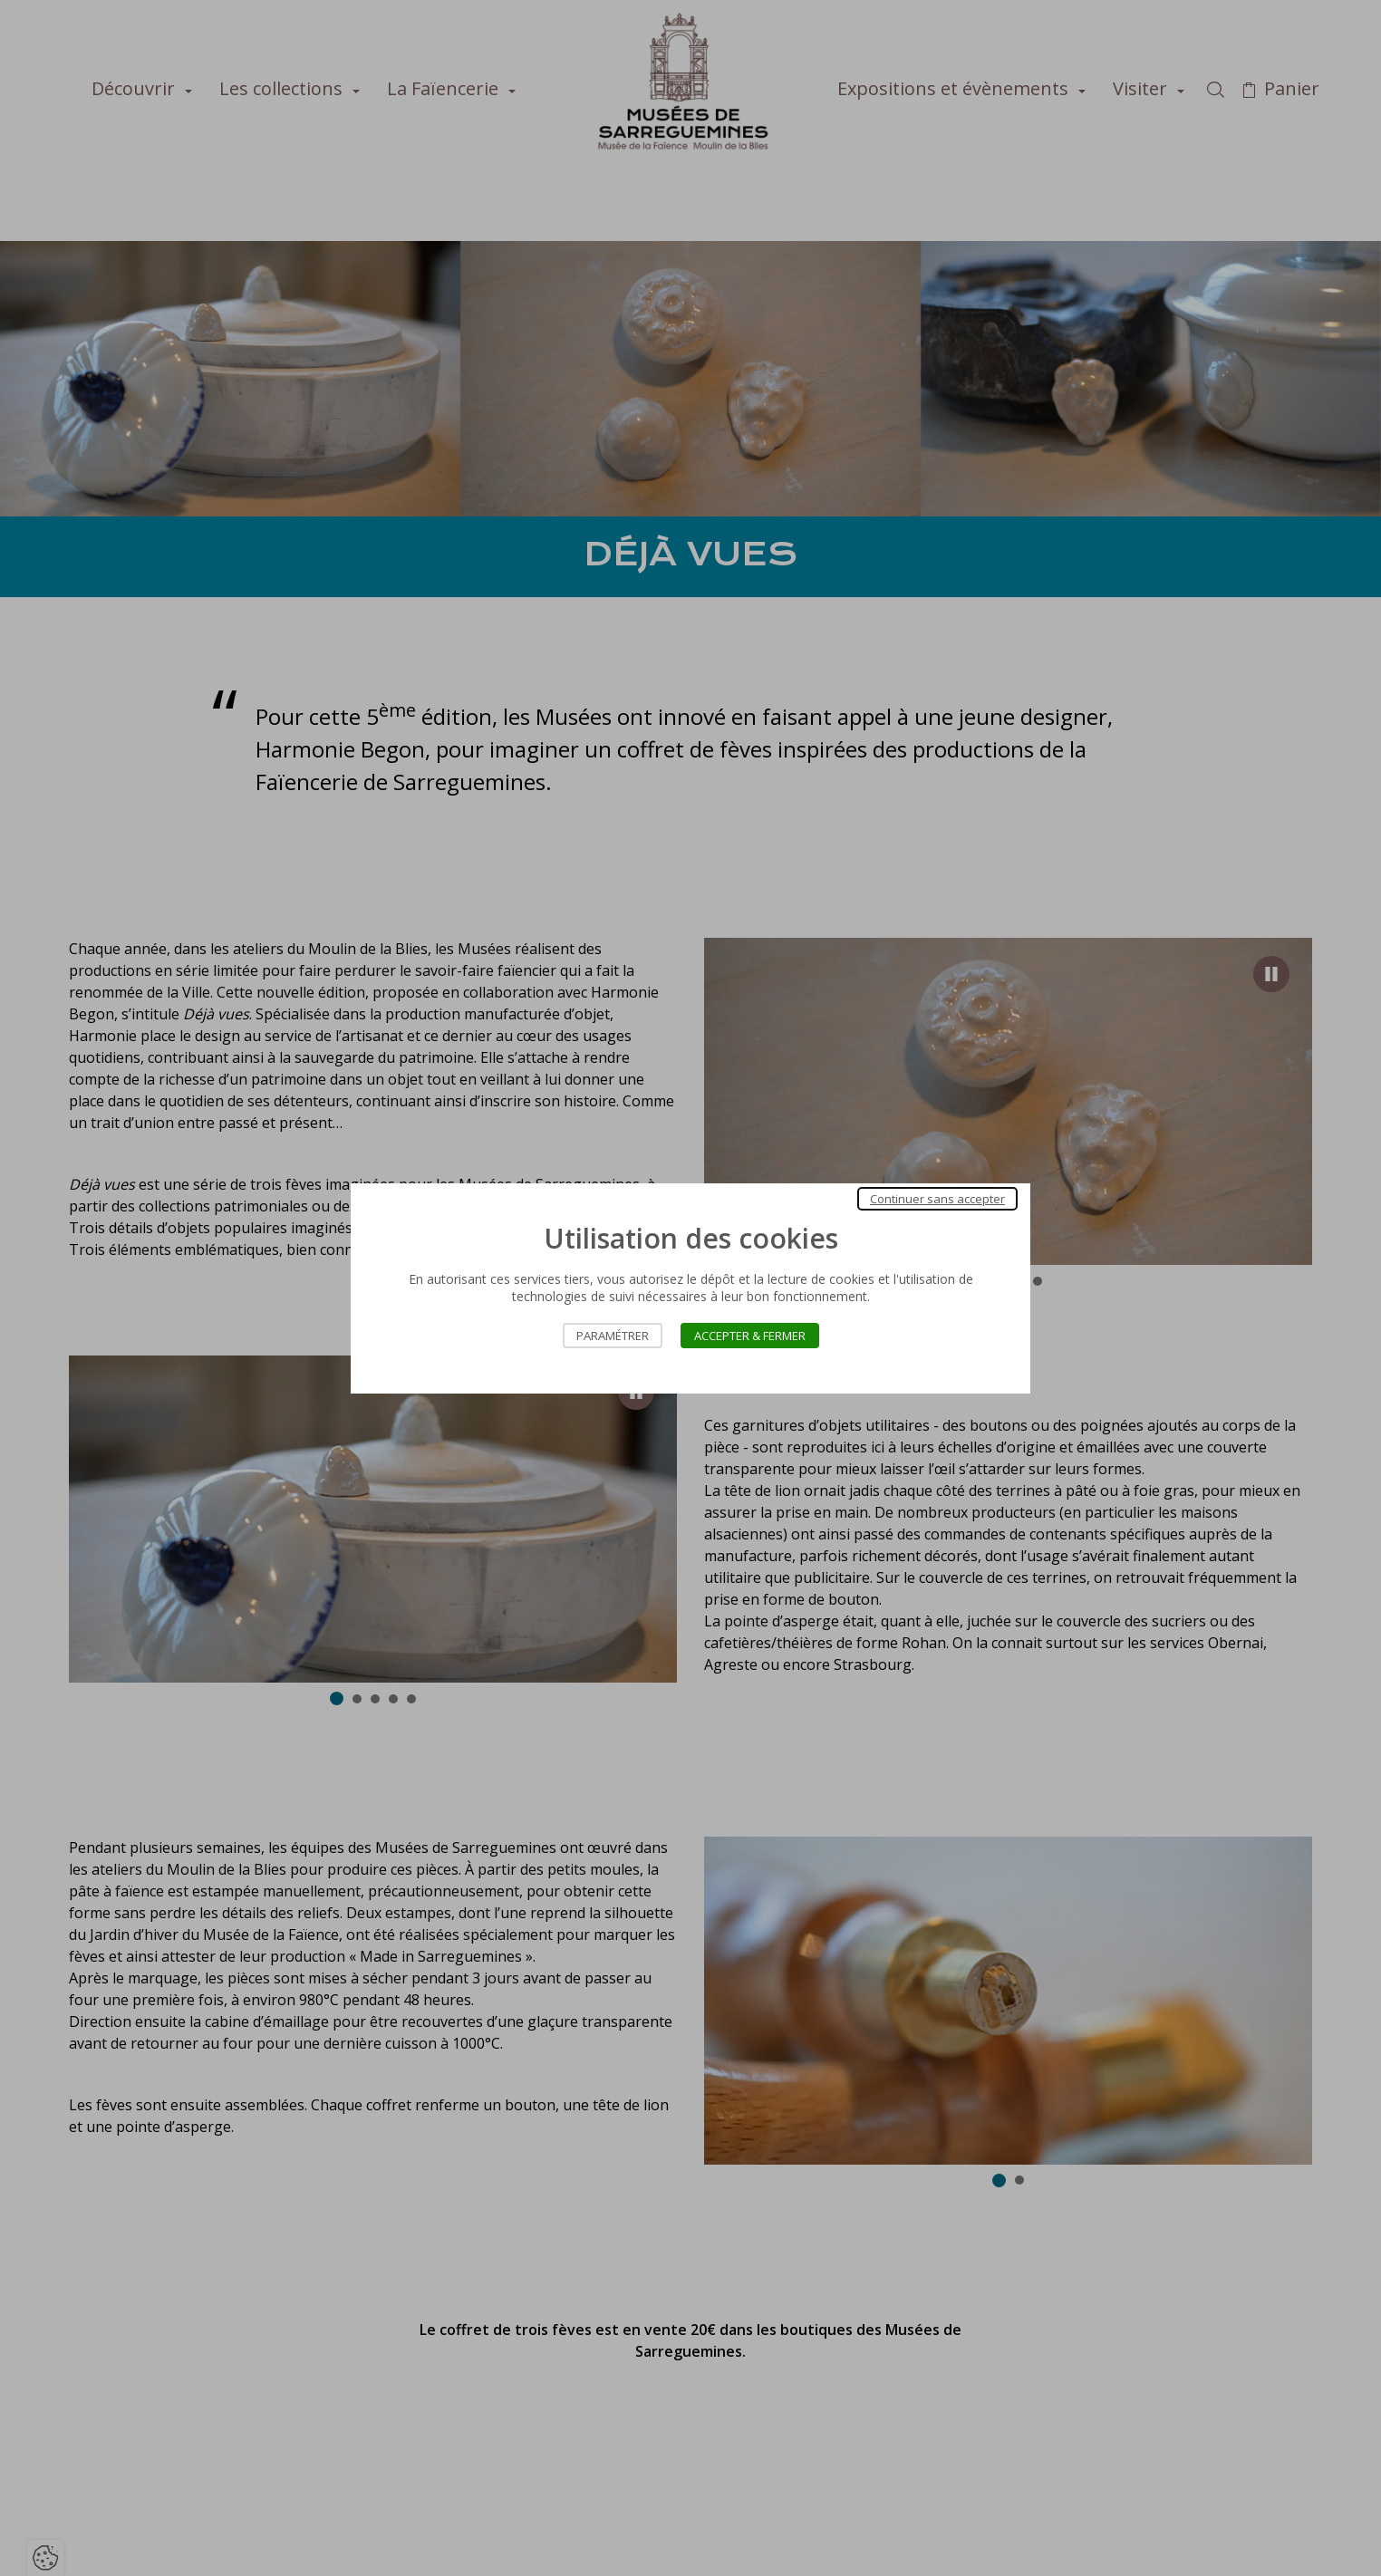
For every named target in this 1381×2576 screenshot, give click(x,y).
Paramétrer (612, 1335)
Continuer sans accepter (937, 1199)
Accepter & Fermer (750, 1335)
